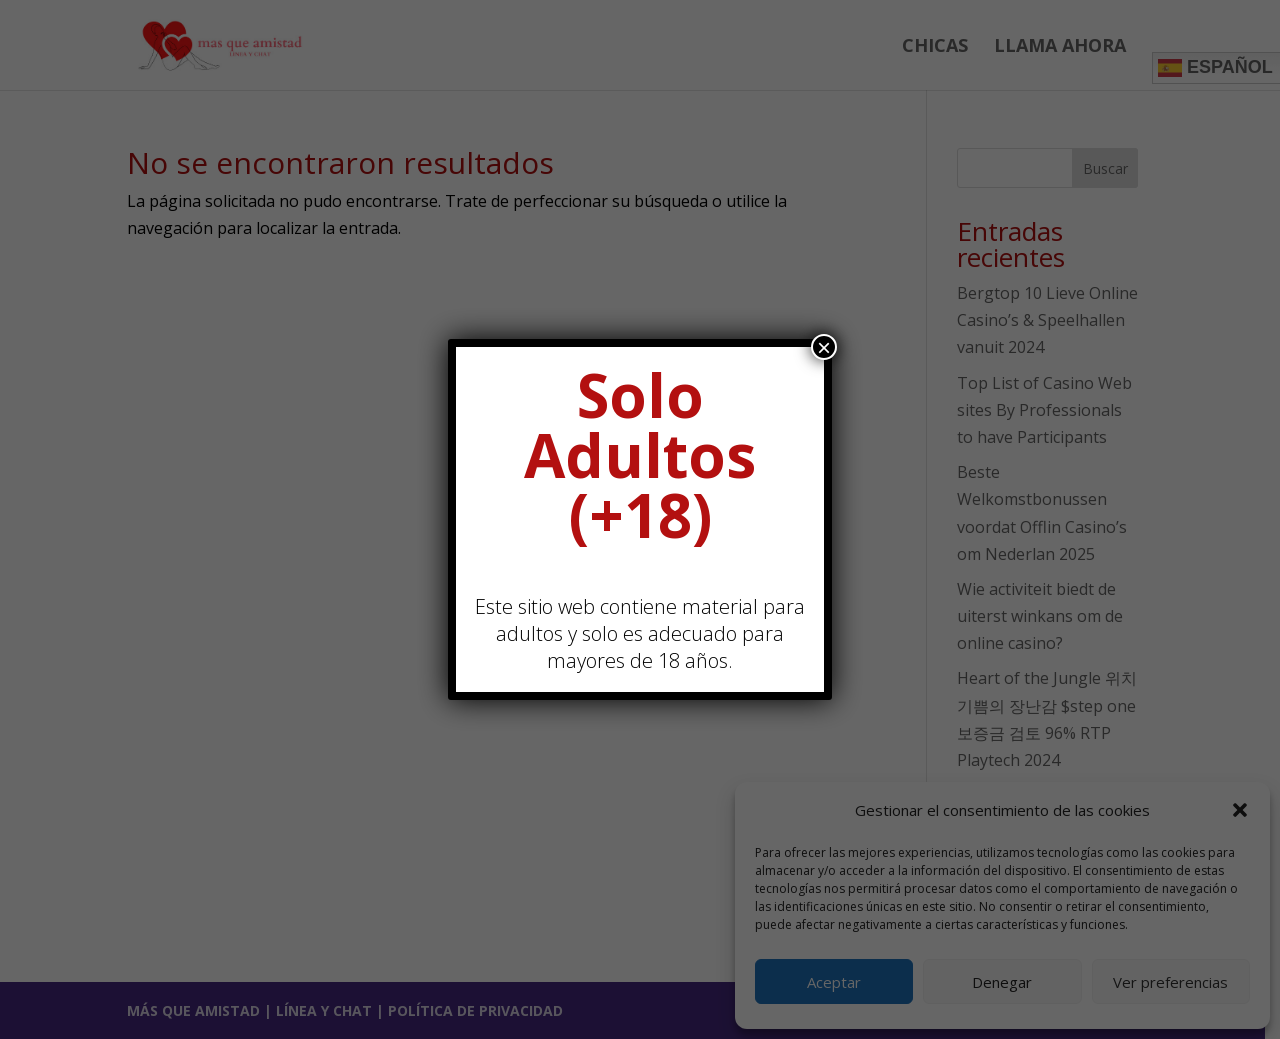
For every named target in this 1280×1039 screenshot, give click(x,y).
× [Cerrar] (824, 347)
